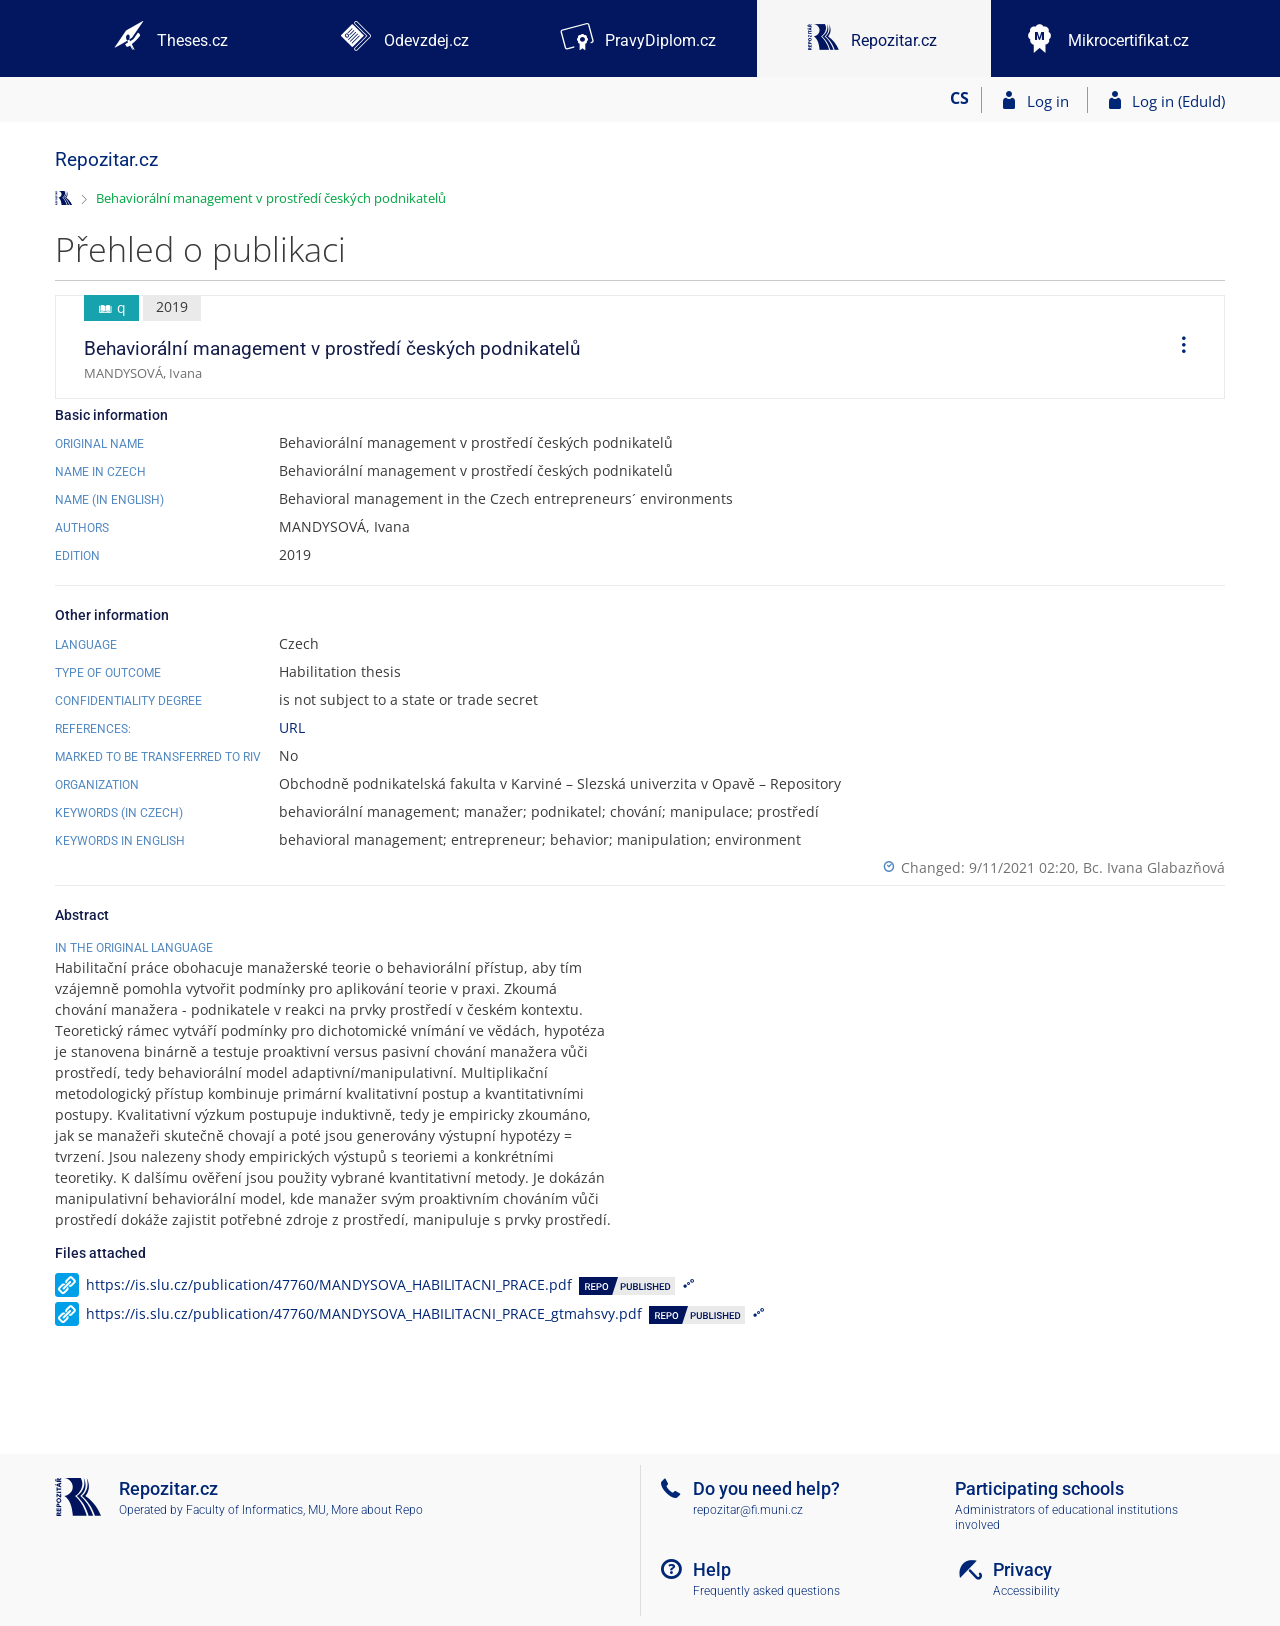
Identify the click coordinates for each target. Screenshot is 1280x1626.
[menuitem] (1177, 347)
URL (292, 727)
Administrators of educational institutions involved (1066, 1517)
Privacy (1022, 1569)
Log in (1048, 101)
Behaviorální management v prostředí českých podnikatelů (271, 198)
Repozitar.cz (106, 159)
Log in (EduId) (1178, 101)
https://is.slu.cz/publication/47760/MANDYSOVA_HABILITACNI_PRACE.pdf (329, 1326)
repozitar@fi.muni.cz (748, 1510)
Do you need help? (766, 1488)
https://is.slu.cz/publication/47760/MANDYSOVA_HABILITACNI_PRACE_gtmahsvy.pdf (364, 1355)
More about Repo (377, 1510)
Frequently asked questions (766, 1591)
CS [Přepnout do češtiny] (959, 98)
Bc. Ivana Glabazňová (1154, 867)
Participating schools (1039, 1488)
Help (712, 1569)
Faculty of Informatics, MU (256, 1510)
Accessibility (1026, 1591)
